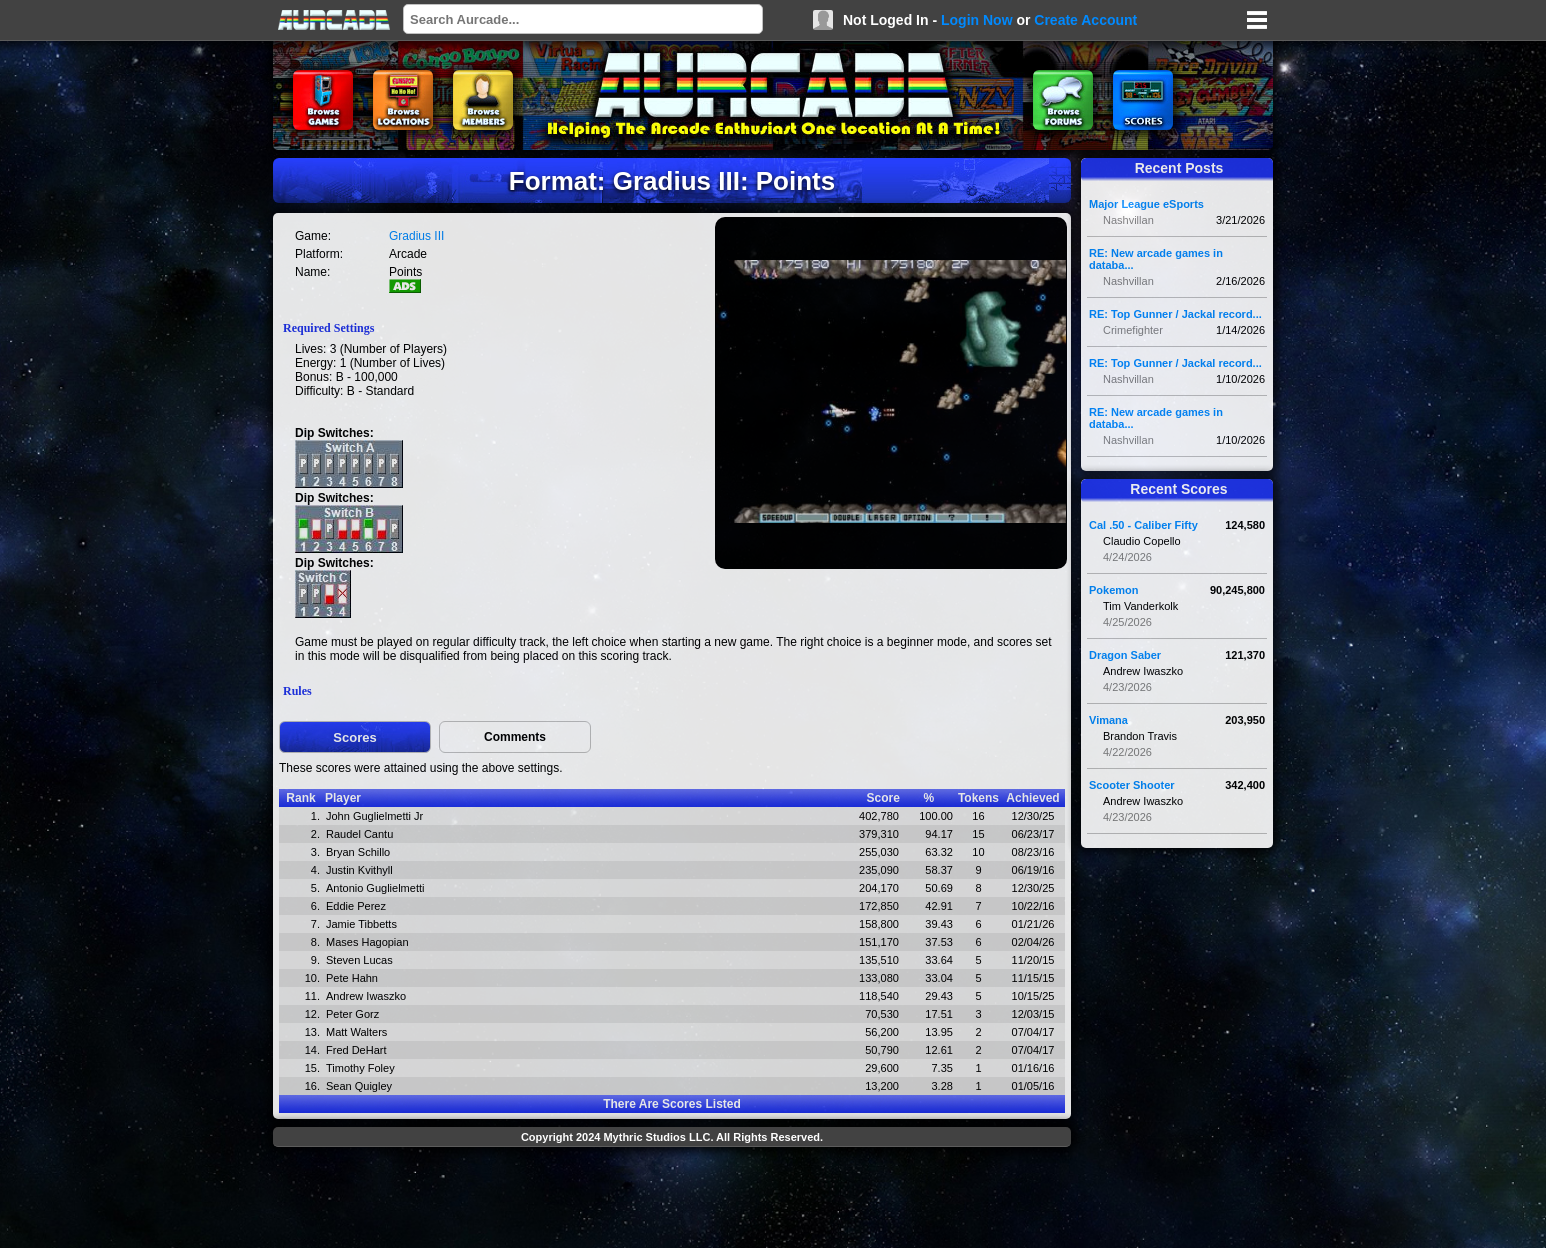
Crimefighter (1133, 330)
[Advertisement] (672, 1200)
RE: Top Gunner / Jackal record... (1175, 314)
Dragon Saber (1125, 655)
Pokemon (1114, 590)
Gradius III (416, 236)
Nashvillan (1128, 220)
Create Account (1085, 20)
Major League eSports (1146, 204)
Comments (515, 737)
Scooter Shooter (1132, 785)
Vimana (1108, 720)
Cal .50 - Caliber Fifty (1143, 525)
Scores (354, 737)
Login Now (977, 20)
